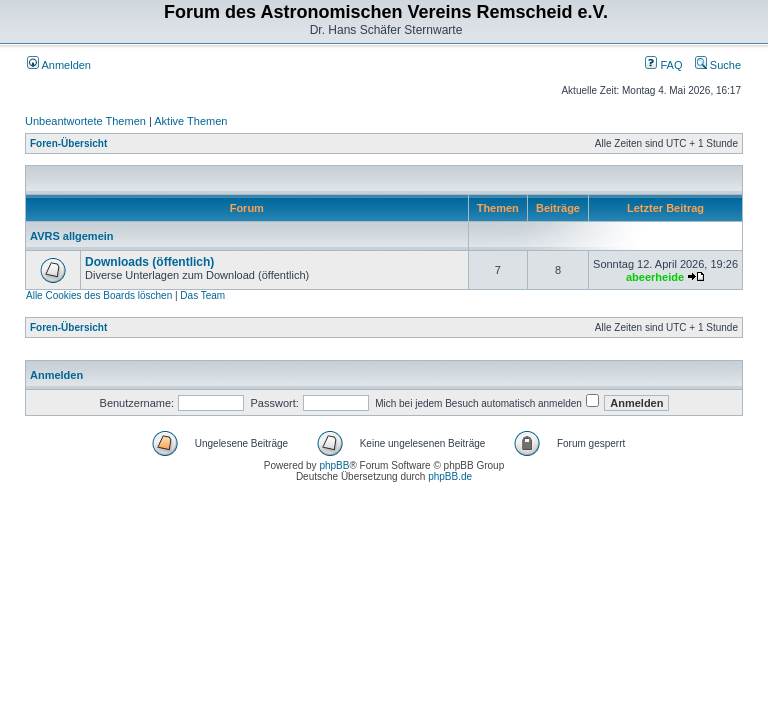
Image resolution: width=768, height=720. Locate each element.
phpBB (334, 465)
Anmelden (59, 65)
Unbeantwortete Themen (85, 121)
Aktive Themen (190, 121)
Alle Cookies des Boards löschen (99, 295)
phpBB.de (450, 476)
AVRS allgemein (72, 236)
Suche (718, 65)
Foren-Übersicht (68, 143)
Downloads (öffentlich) (149, 262)
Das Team (202, 295)
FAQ (663, 65)
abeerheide (655, 277)
